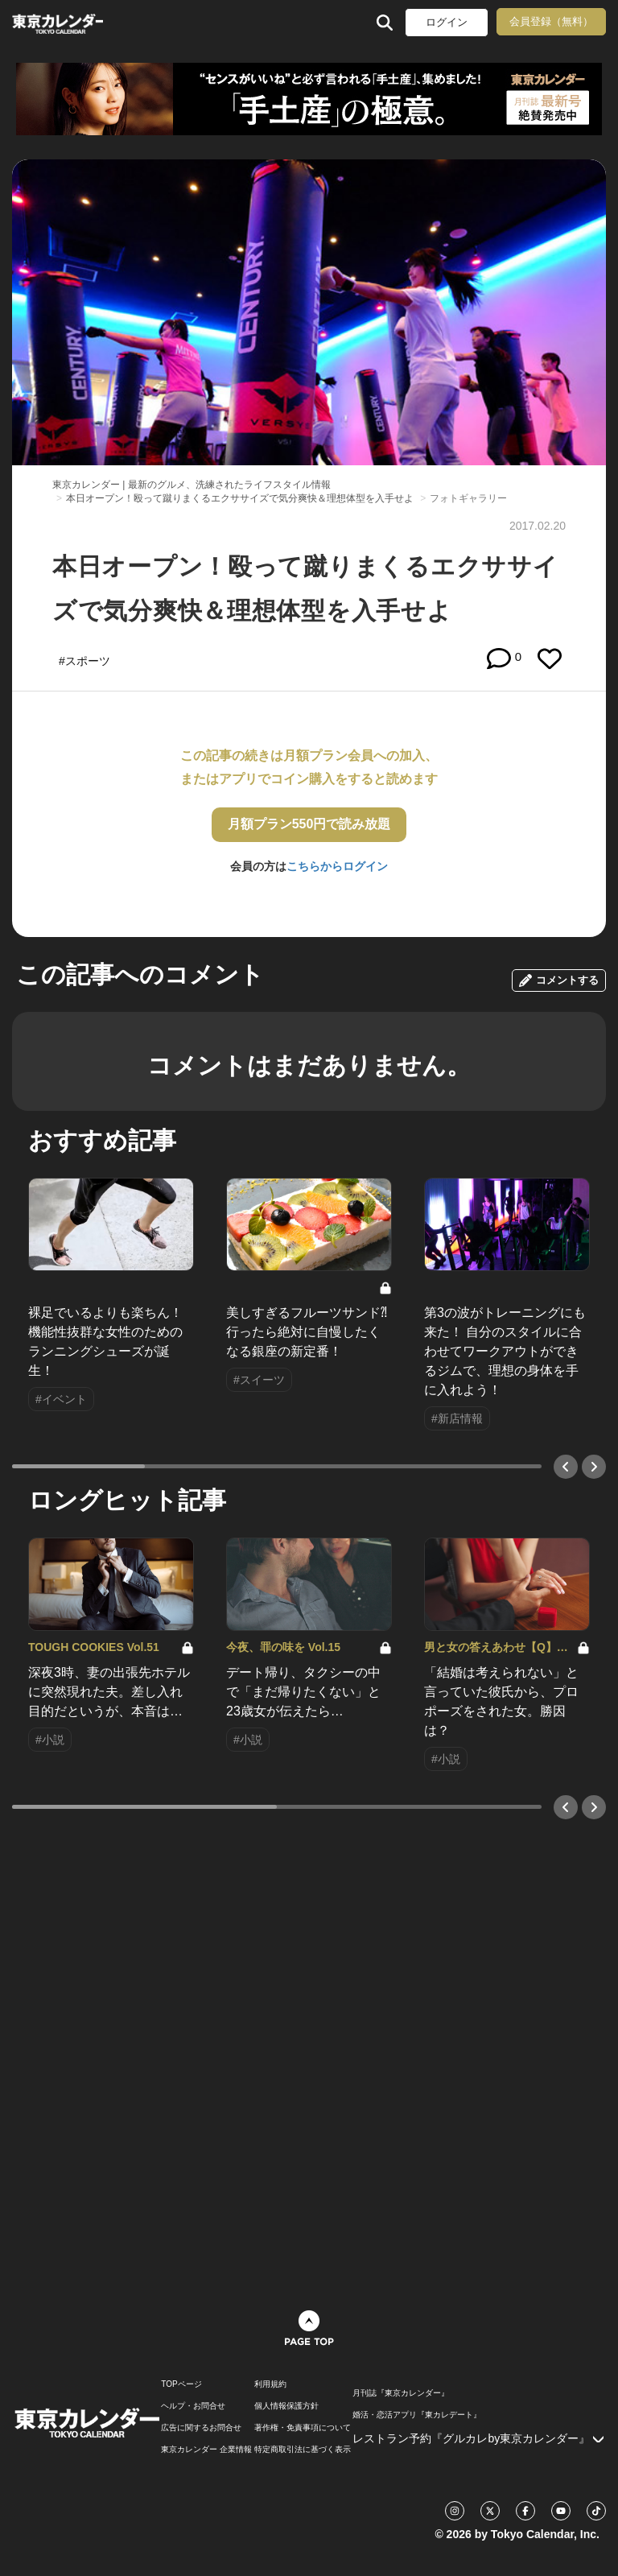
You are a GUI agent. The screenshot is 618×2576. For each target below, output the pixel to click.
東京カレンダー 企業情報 (206, 2450)
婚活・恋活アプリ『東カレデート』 (416, 2415)
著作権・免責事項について (302, 2428)
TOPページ (181, 2384)
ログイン (447, 22)
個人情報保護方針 (286, 2406)
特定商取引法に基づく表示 (302, 2450)
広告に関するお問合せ (201, 2428)
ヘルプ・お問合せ (193, 2406)
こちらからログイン (337, 866)
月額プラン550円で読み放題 (309, 824)
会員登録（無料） (551, 21)
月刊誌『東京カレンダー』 (400, 2393)
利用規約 (270, 2384)
